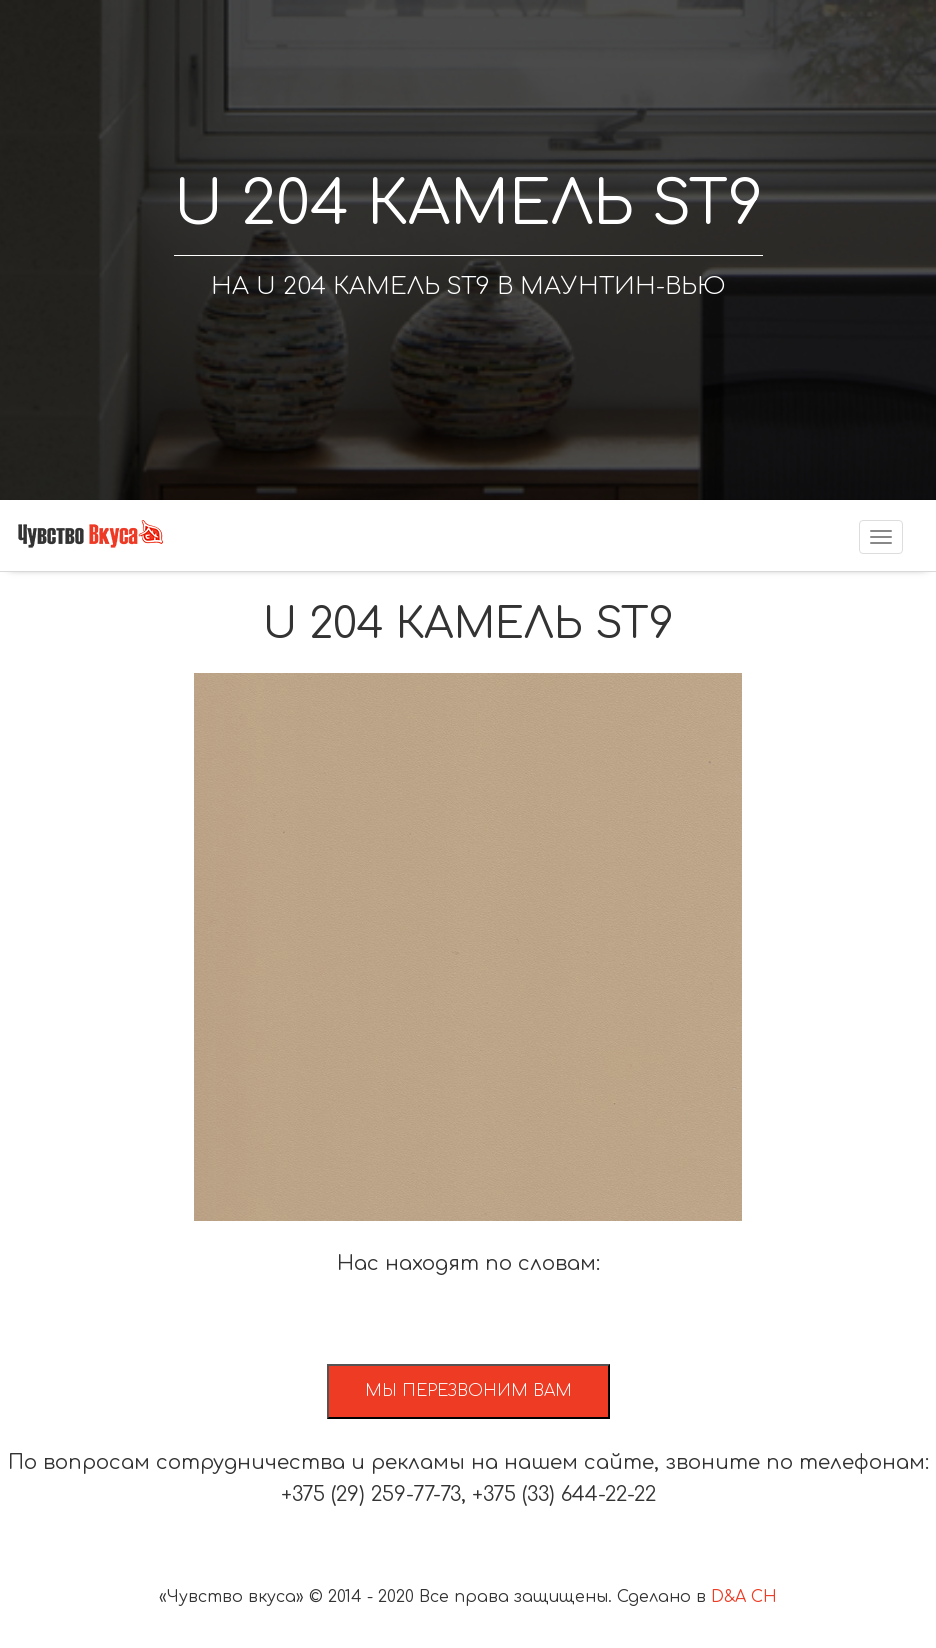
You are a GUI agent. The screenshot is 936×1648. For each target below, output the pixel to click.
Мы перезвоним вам (468, 1391)
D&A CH (744, 1597)
